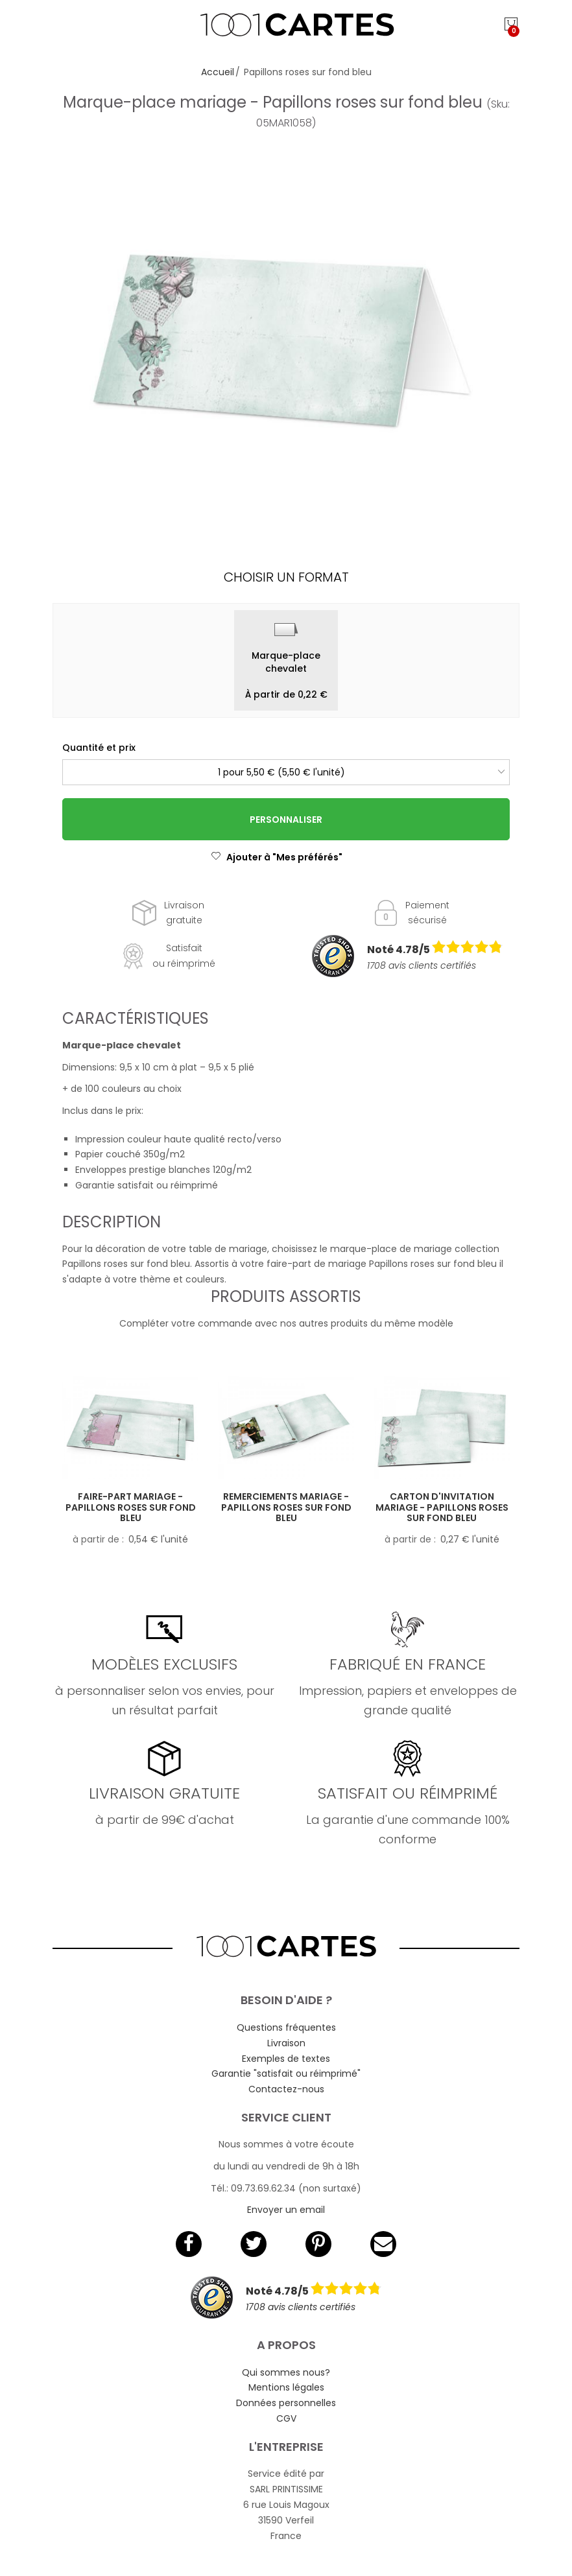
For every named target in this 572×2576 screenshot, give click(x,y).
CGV (286, 2418)
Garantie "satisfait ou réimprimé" (286, 2073)
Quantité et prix (99, 747)
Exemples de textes (286, 2058)
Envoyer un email (286, 2209)
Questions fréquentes (286, 2027)
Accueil (217, 71)
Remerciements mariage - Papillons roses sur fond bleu (286, 1507)
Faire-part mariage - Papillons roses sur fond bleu (131, 1507)
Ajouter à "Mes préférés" (276, 857)
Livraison (286, 2043)
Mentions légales (286, 2387)
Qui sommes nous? (286, 2372)
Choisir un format (286, 577)
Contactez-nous (286, 2089)
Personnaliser (286, 819)
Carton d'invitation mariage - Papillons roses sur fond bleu (441, 1507)
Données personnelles (286, 2402)
